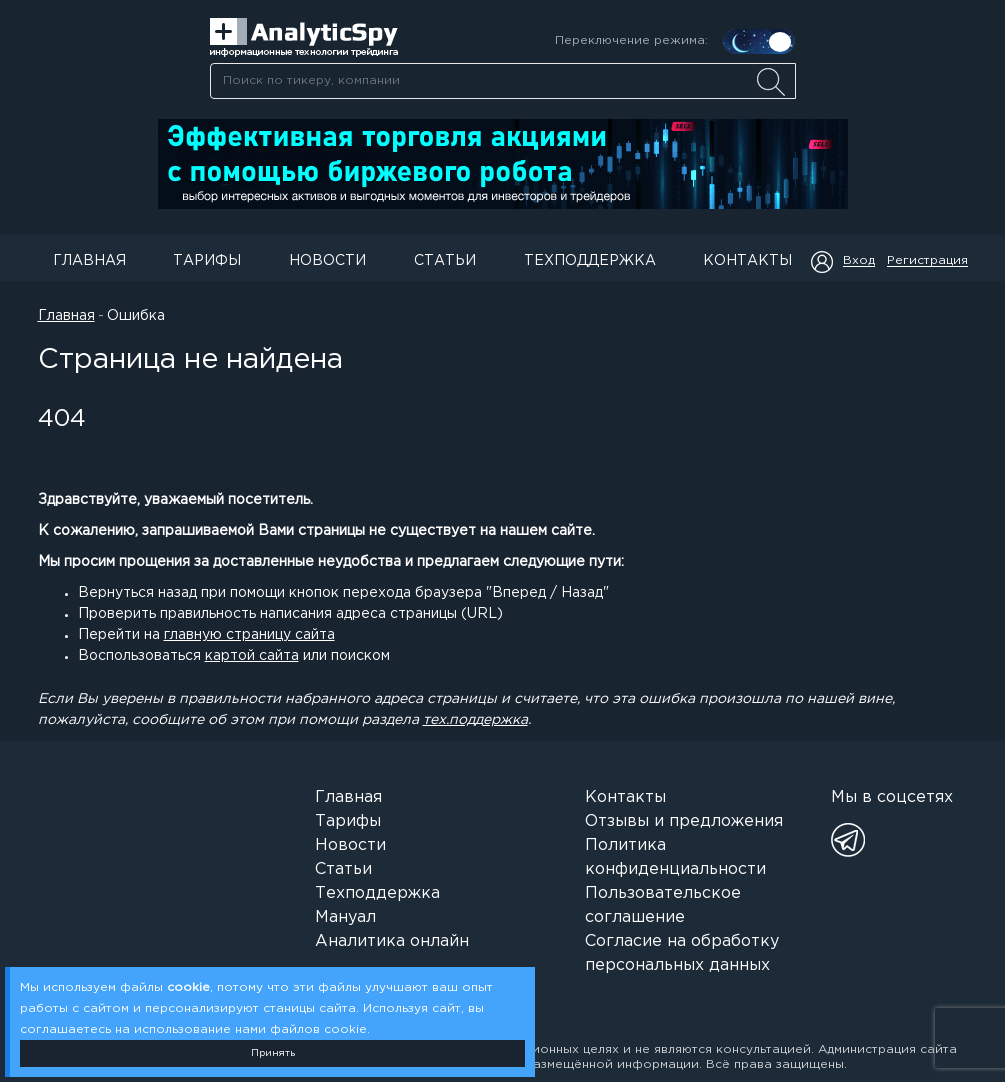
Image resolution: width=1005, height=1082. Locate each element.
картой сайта (252, 656)
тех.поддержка (475, 720)
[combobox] (502, 81)
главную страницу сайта (249, 635)
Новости (327, 261)
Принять (273, 1053)
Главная (89, 261)
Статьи (445, 261)
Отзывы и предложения (684, 821)
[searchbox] (503, 81)
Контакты (747, 261)
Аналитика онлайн (392, 941)
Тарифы (207, 261)
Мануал (345, 917)
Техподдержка (590, 261)
